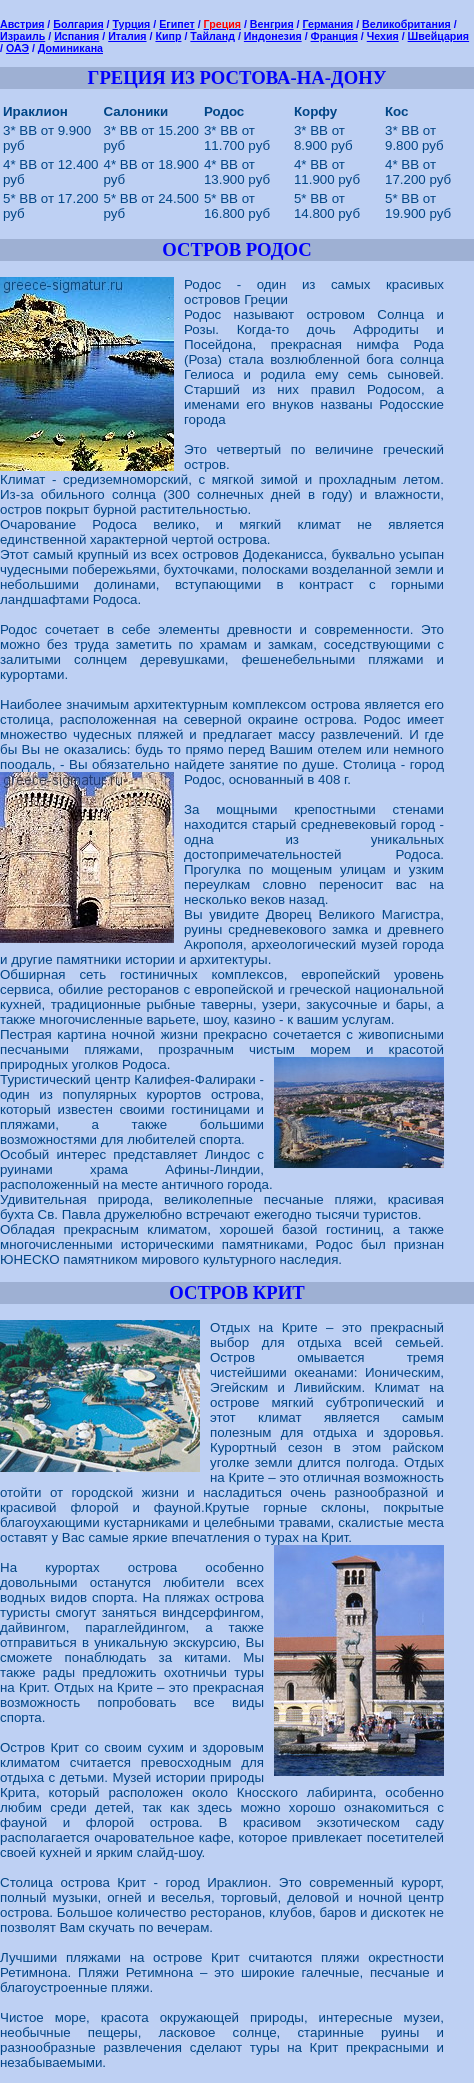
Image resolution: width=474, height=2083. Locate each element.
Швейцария (438, 36)
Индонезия (273, 36)
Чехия (383, 36)
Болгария (78, 24)
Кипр (168, 36)
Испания (76, 36)
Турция (132, 24)
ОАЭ (17, 48)
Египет (177, 24)
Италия (127, 36)
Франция (334, 36)
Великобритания (406, 24)
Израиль (22, 36)
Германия (328, 24)
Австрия (22, 24)
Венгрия (272, 24)
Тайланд (212, 36)
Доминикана (70, 48)
